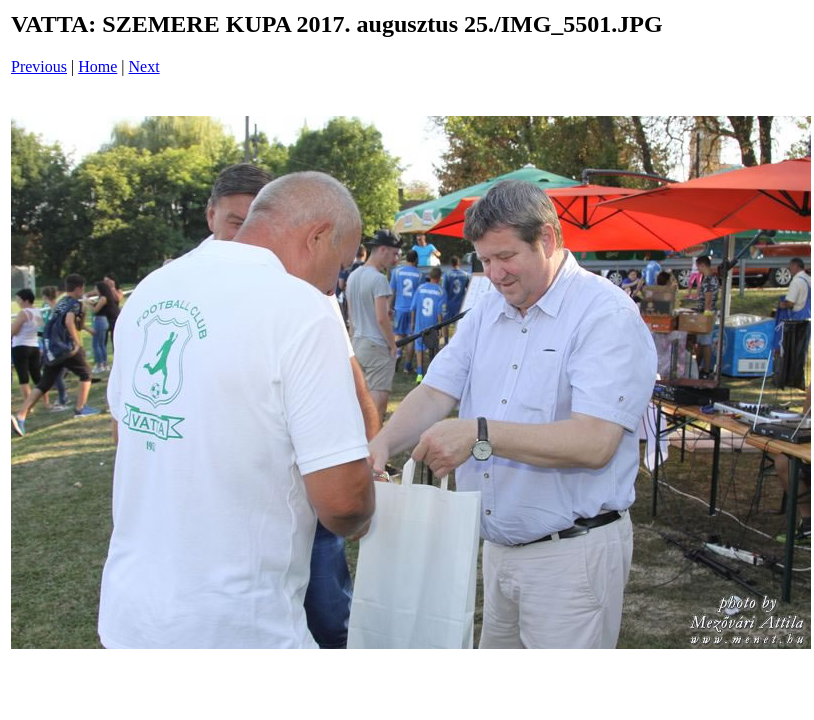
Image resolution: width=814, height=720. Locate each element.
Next (144, 66)
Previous (39, 66)
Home (97, 66)
